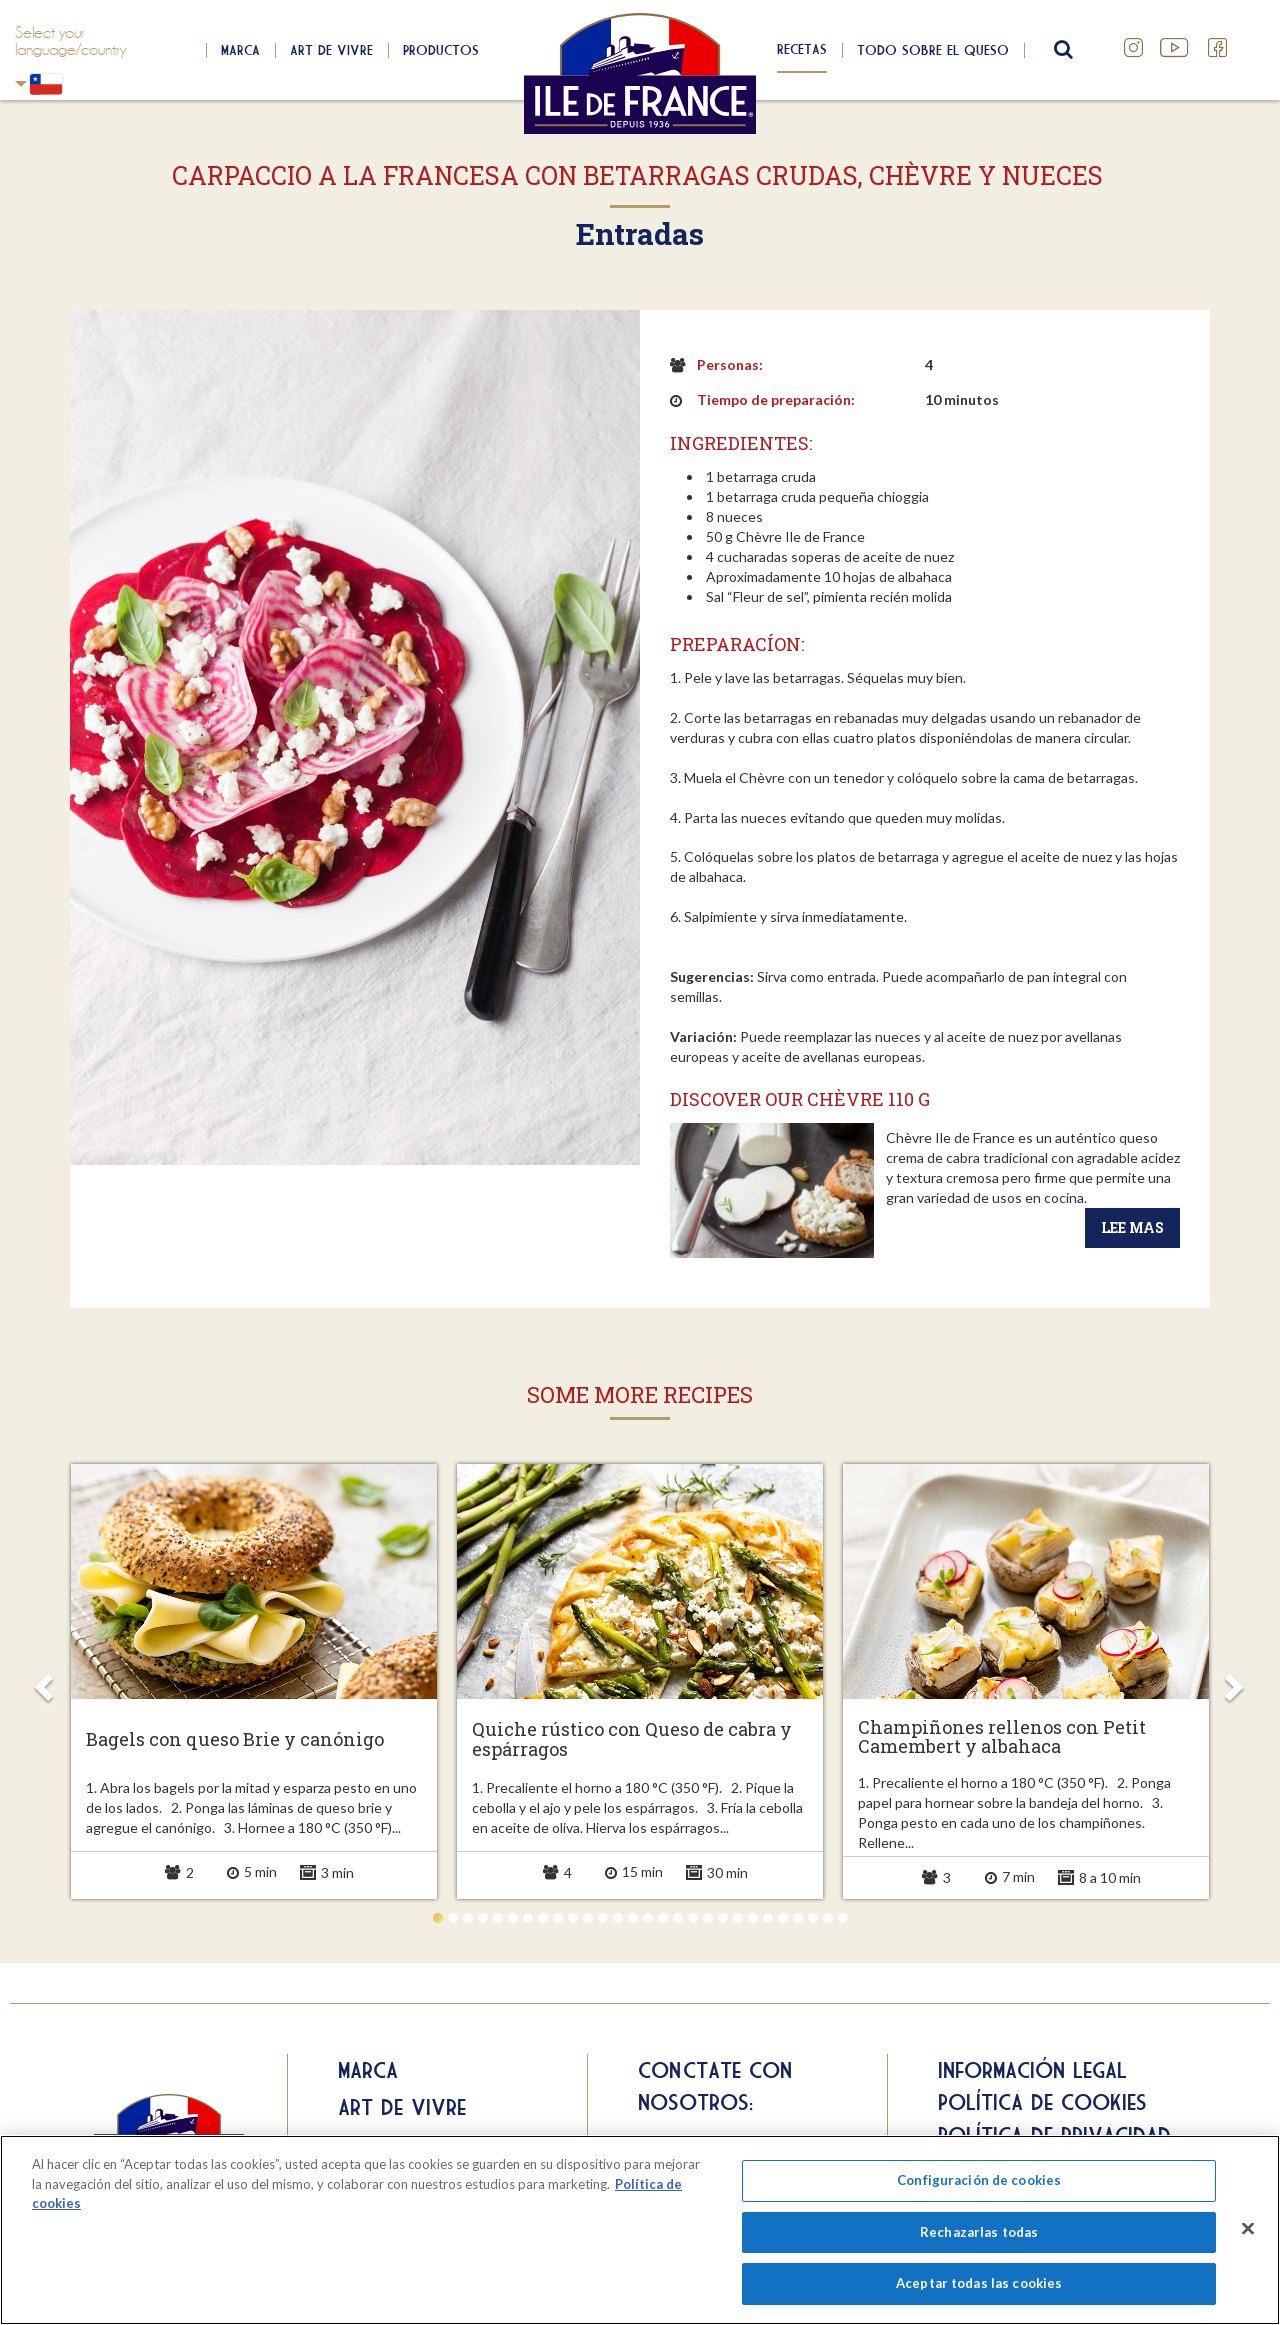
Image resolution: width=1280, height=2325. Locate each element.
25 (798, 1918)
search (1061, 50)
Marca (240, 50)
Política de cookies (1042, 2102)
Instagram (1134, 48)
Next (1233, 1681)
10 (573, 1918)
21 (738, 1918)
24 (783, 1918)
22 (753, 1918)
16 (663, 1918)
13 (618, 1918)
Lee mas (1132, 1227)
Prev (47, 1681)
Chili (21, 83)
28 (843, 1918)
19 (708, 1918)
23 (768, 1918)
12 (603, 1918)
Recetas (802, 49)
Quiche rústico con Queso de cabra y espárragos (632, 1740)
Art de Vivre (331, 50)
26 (813, 1918)
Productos (441, 50)
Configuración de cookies (979, 2180)
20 (723, 1918)
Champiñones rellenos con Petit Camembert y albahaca (1002, 1738)
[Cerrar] (1248, 2229)
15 (648, 1918)
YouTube (1176, 48)
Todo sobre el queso (933, 50)
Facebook (1218, 48)
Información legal (1032, 2070)
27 (828, 1918)
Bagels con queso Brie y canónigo (235, 1740)
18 (693, 1918)
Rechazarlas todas (979, 2232)
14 (633, 1918)
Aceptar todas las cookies (979, 2283)
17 (678, 1918)
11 (588, 1918)
